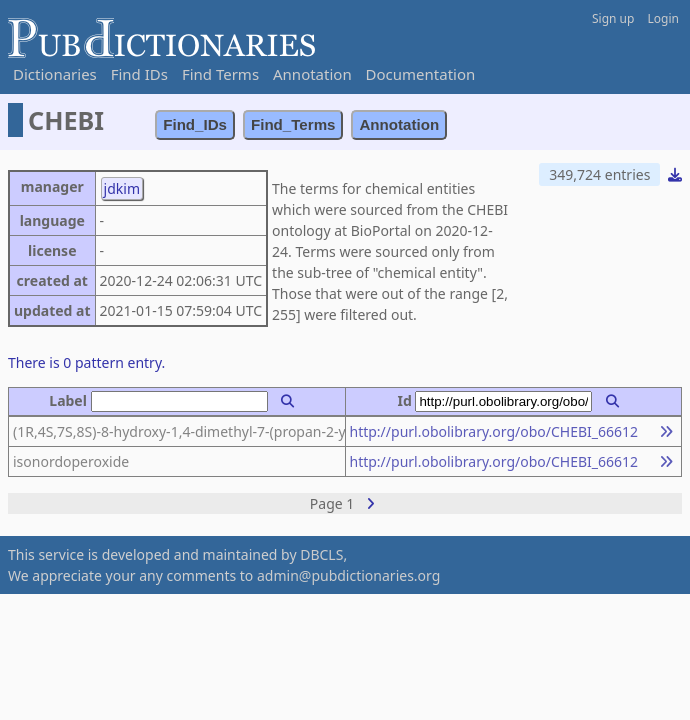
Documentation (421, 74)
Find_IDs (195, 124)
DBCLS (321, 554)
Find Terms (220, 74)
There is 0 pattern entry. (86, 362)
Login (663, 18)
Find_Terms (293, 124)
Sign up (613, 18)
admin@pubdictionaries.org (348, 575)
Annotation (312, 74)
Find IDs (139, 74)
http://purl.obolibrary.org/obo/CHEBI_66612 (494, 431)
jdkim (122, 188)
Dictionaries (55, 74)
